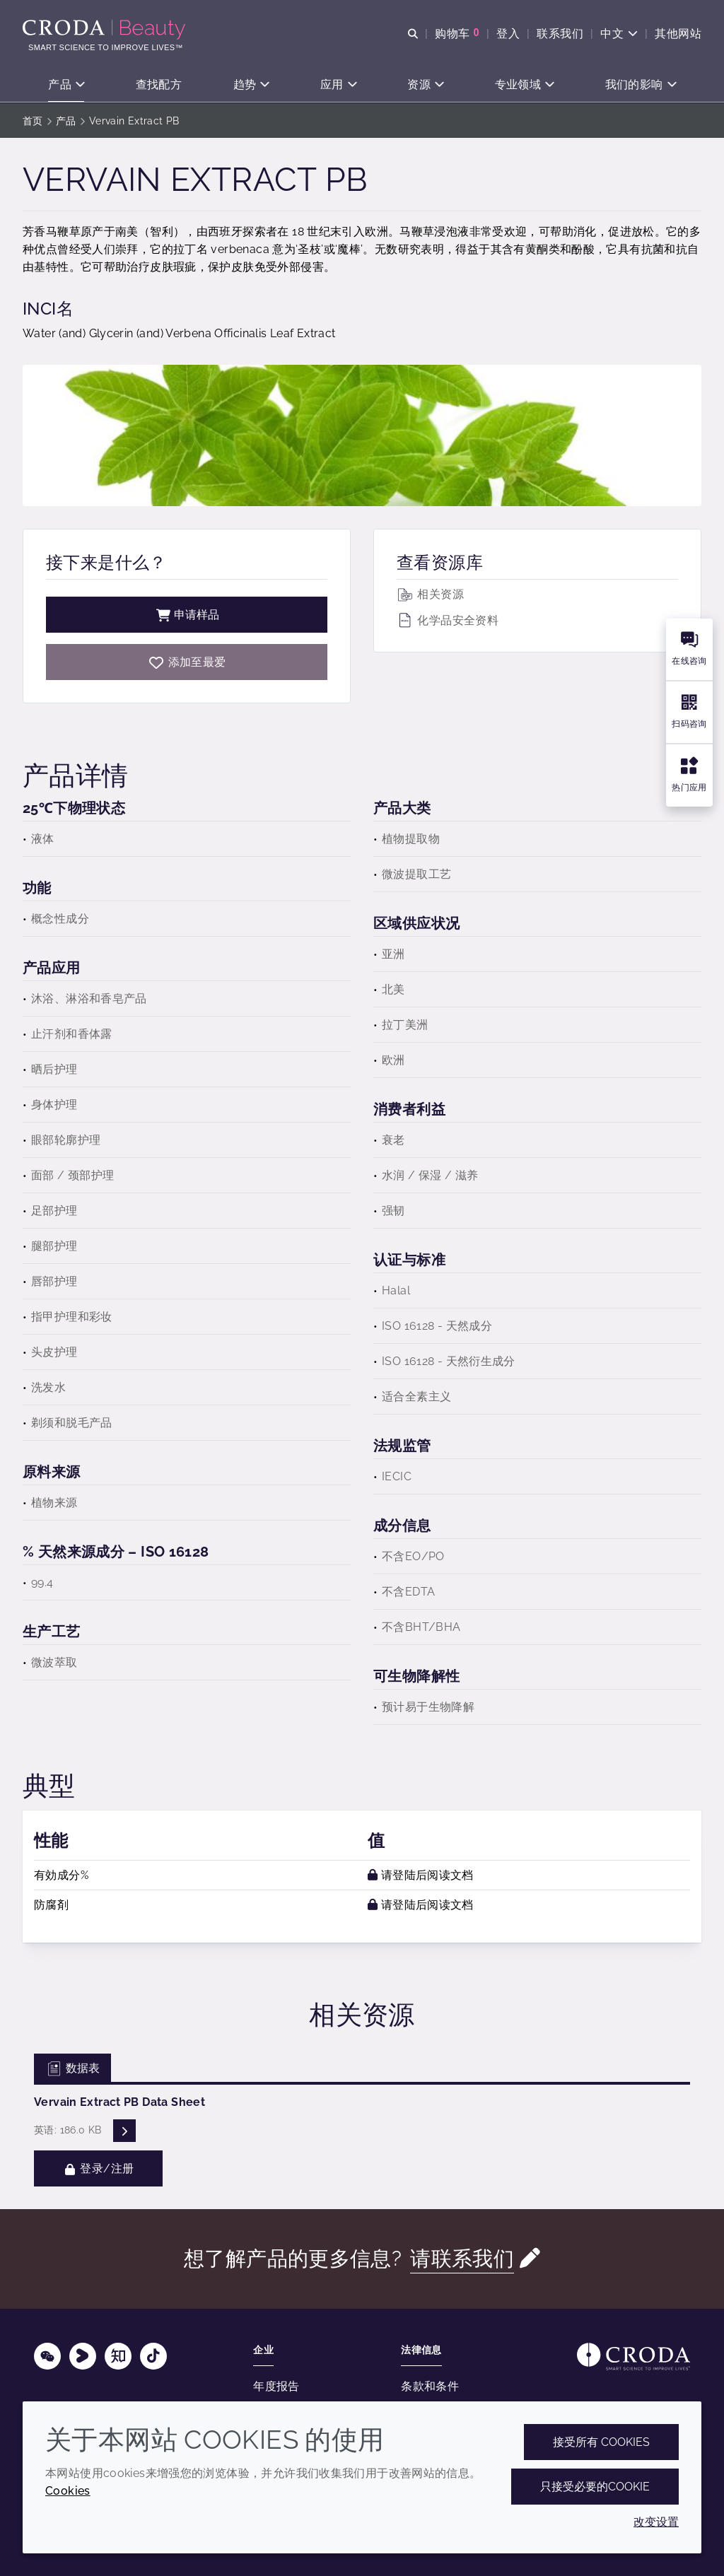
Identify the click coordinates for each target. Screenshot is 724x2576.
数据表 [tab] (72, 2068)
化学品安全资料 (447, 620)
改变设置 (656, 2522)
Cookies (67, 2491)
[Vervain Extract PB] (186, 662)
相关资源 (430, 594)
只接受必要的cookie (595, 2486)
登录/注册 (98, 2168)
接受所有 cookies (601, 2442)
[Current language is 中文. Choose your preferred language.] (619, 33)
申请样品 (186, 614)
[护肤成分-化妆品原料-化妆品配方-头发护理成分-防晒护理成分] (106, 30)
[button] (66, 85)
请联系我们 (462, 2259)
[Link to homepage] (633, 2356)
